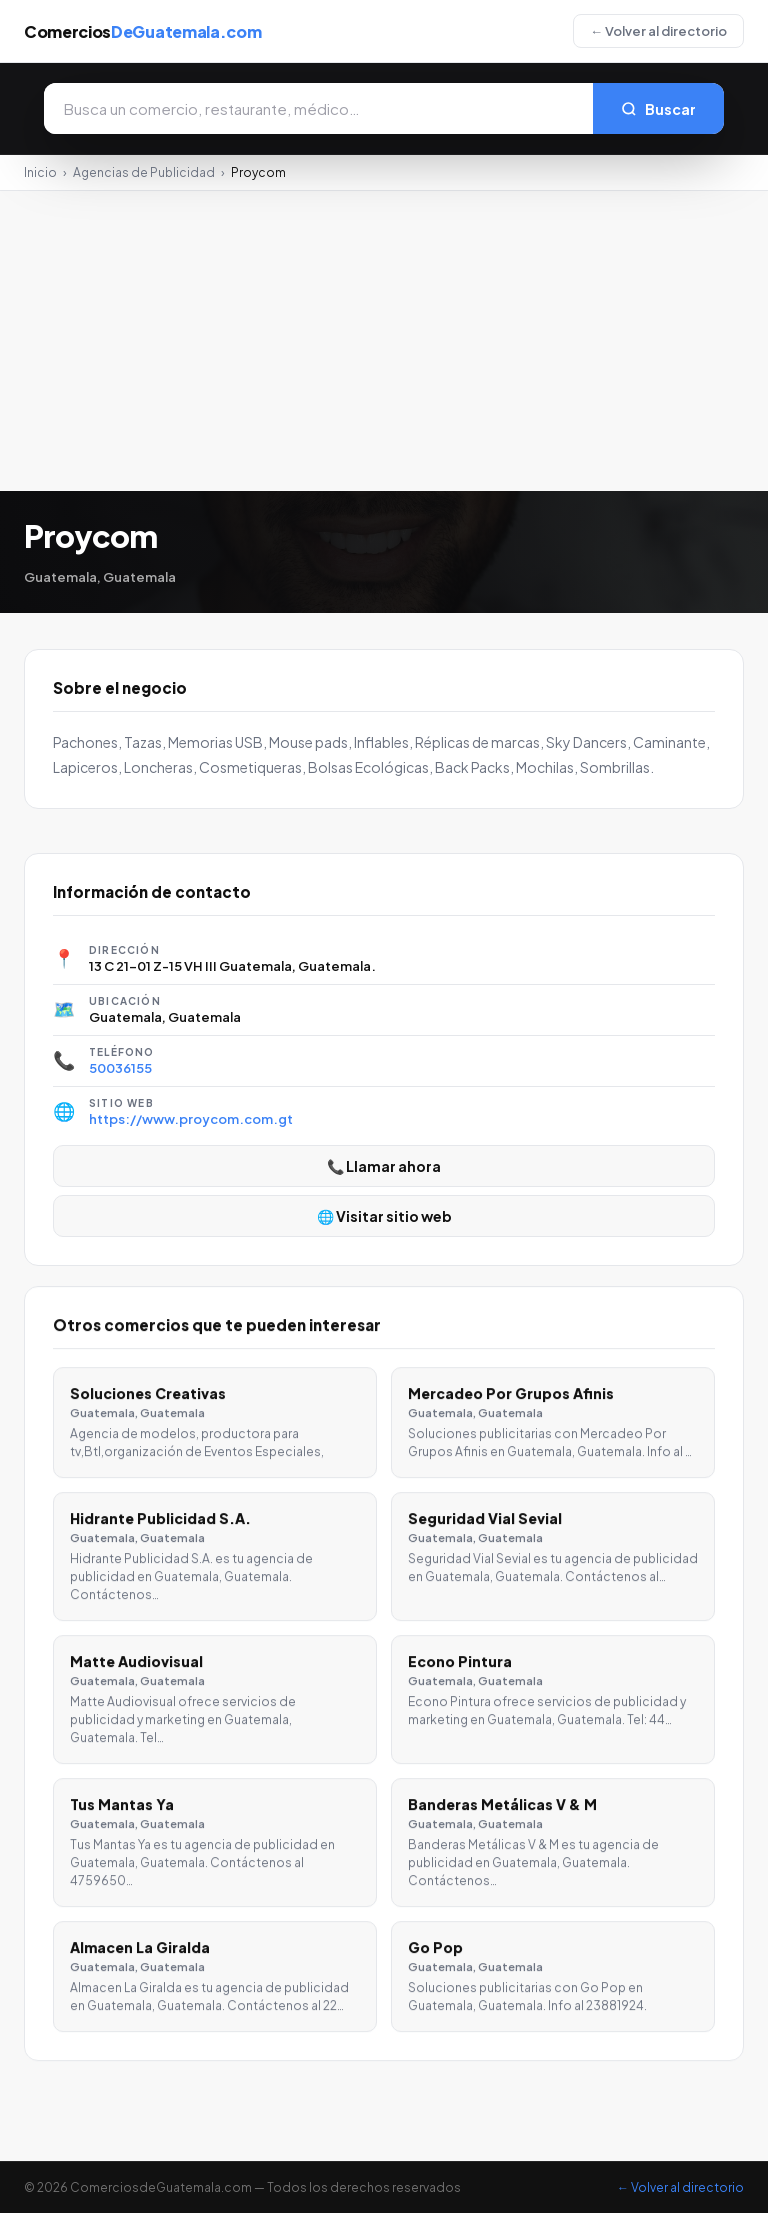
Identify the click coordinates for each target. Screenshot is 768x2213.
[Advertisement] (384, 341)
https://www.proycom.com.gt (191, 1119)
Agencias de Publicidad (144, 172)
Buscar (658, 109)
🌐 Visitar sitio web (384, 1216)
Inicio (40, 172)
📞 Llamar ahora (384, 1166)
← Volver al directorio (658, 31)
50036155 (120, 1068)
